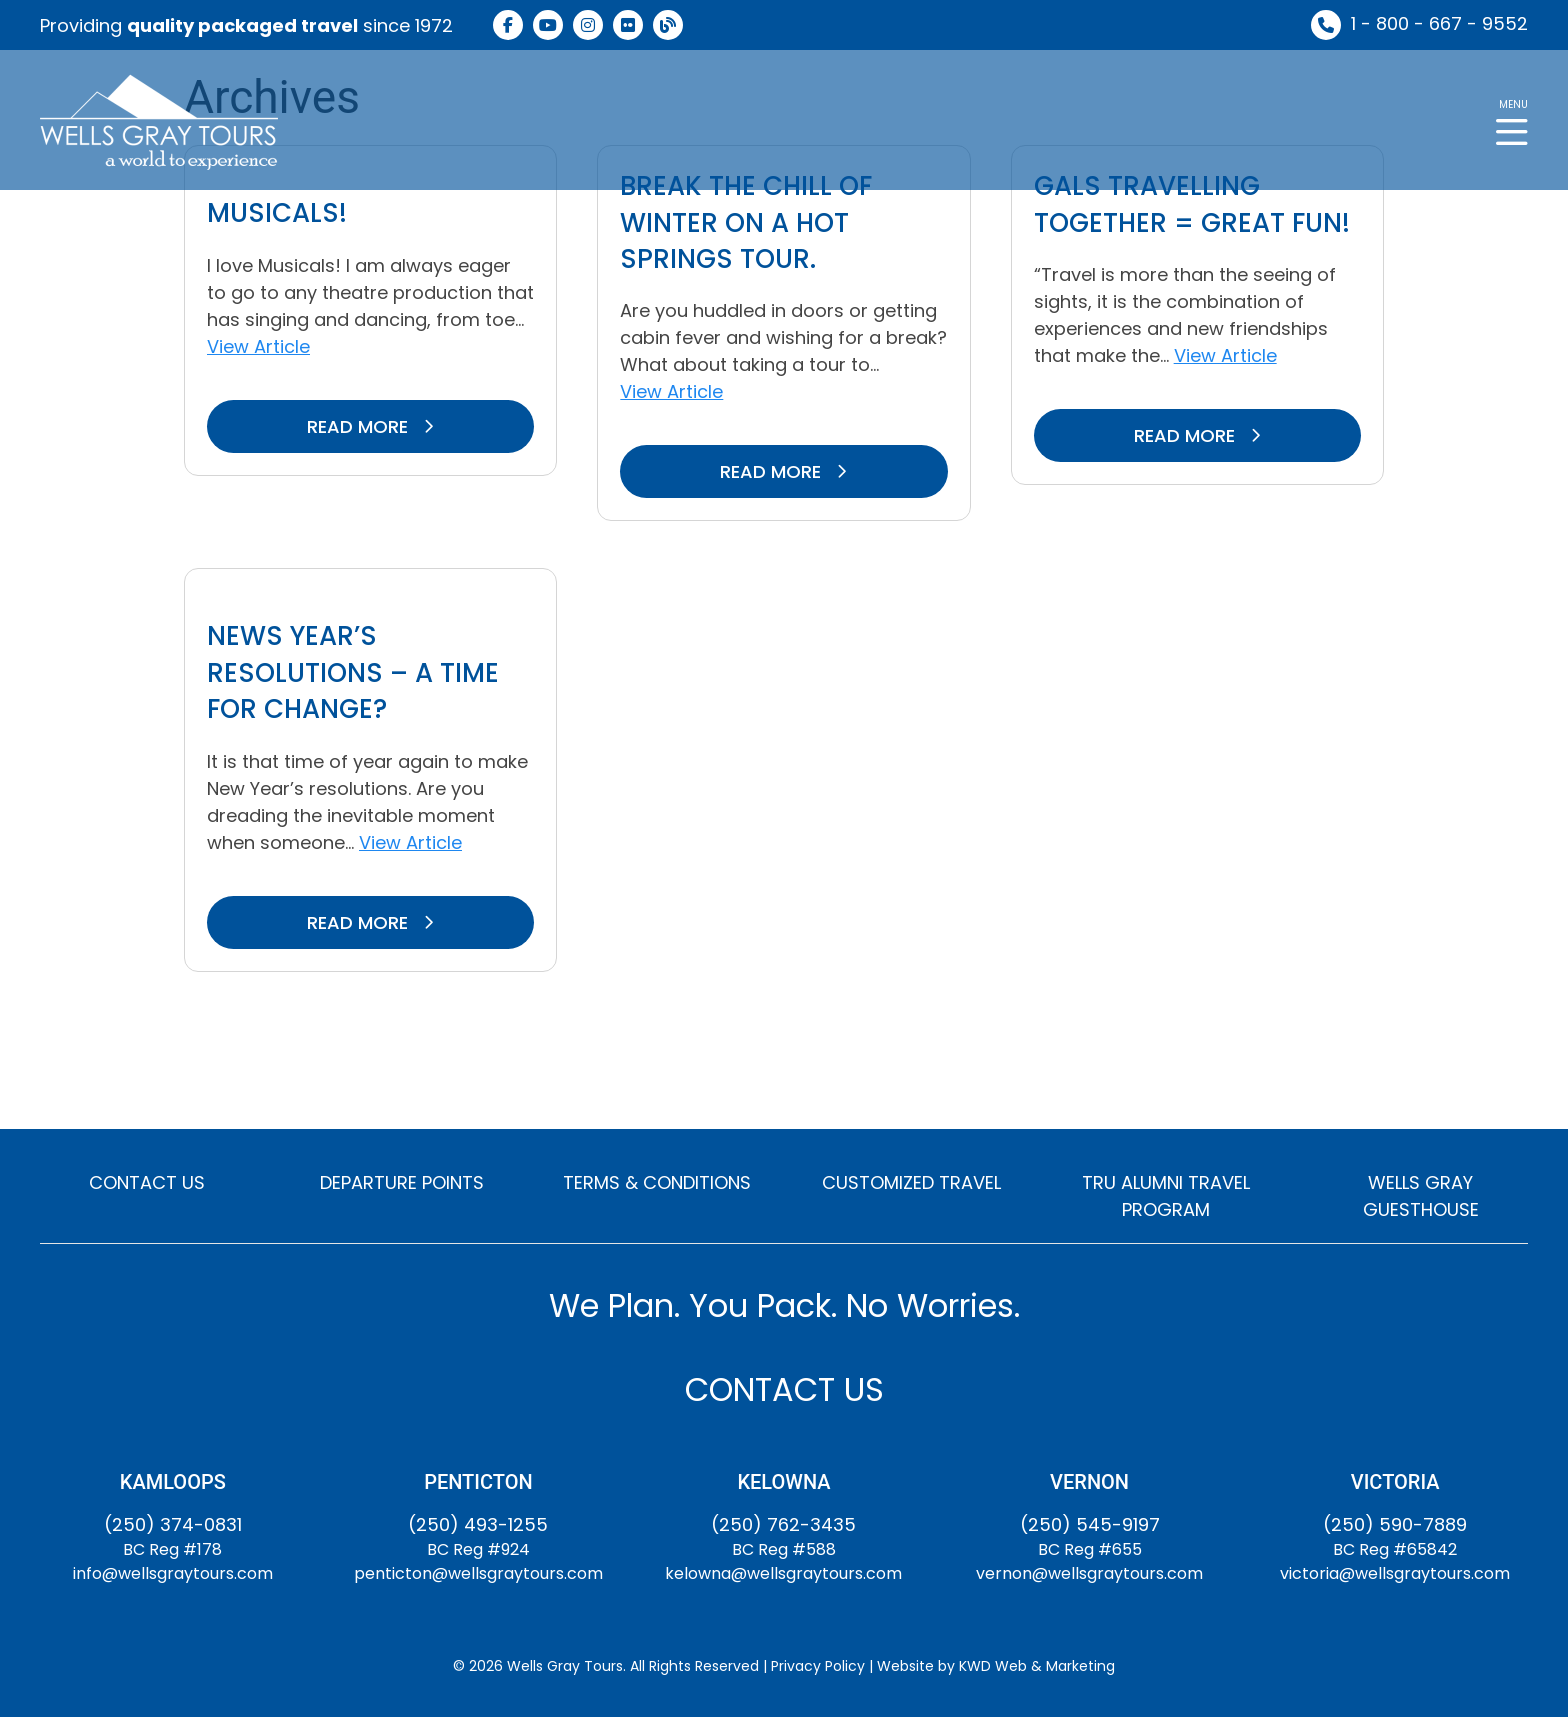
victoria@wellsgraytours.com (1395, 1573)
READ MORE (370, 426)
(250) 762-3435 (783, 1524)
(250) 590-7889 (1395, 1524)
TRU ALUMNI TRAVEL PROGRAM (1166, 1196)
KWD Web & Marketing (1037, 1666)
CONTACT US (147, 1182)
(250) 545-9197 (1090, 1524)
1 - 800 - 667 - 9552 (1439, 23)
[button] (1512, 120)
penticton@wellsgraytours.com (478, 1573)
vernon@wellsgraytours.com (1089, 1573)
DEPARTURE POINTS (402, 1182)
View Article (258, 346)
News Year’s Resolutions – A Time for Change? (353, 672)
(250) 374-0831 (173, 1524)
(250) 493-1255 (478, 1524)
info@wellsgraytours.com (173, 1573)
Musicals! (277, 213)
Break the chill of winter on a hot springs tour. (746, 222)
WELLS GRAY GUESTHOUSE (1421, 1196)
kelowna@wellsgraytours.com (783, 1573)
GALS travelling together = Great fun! (1192, 204)
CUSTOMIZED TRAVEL (911, 1182)
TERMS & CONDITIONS (657, 1182)
